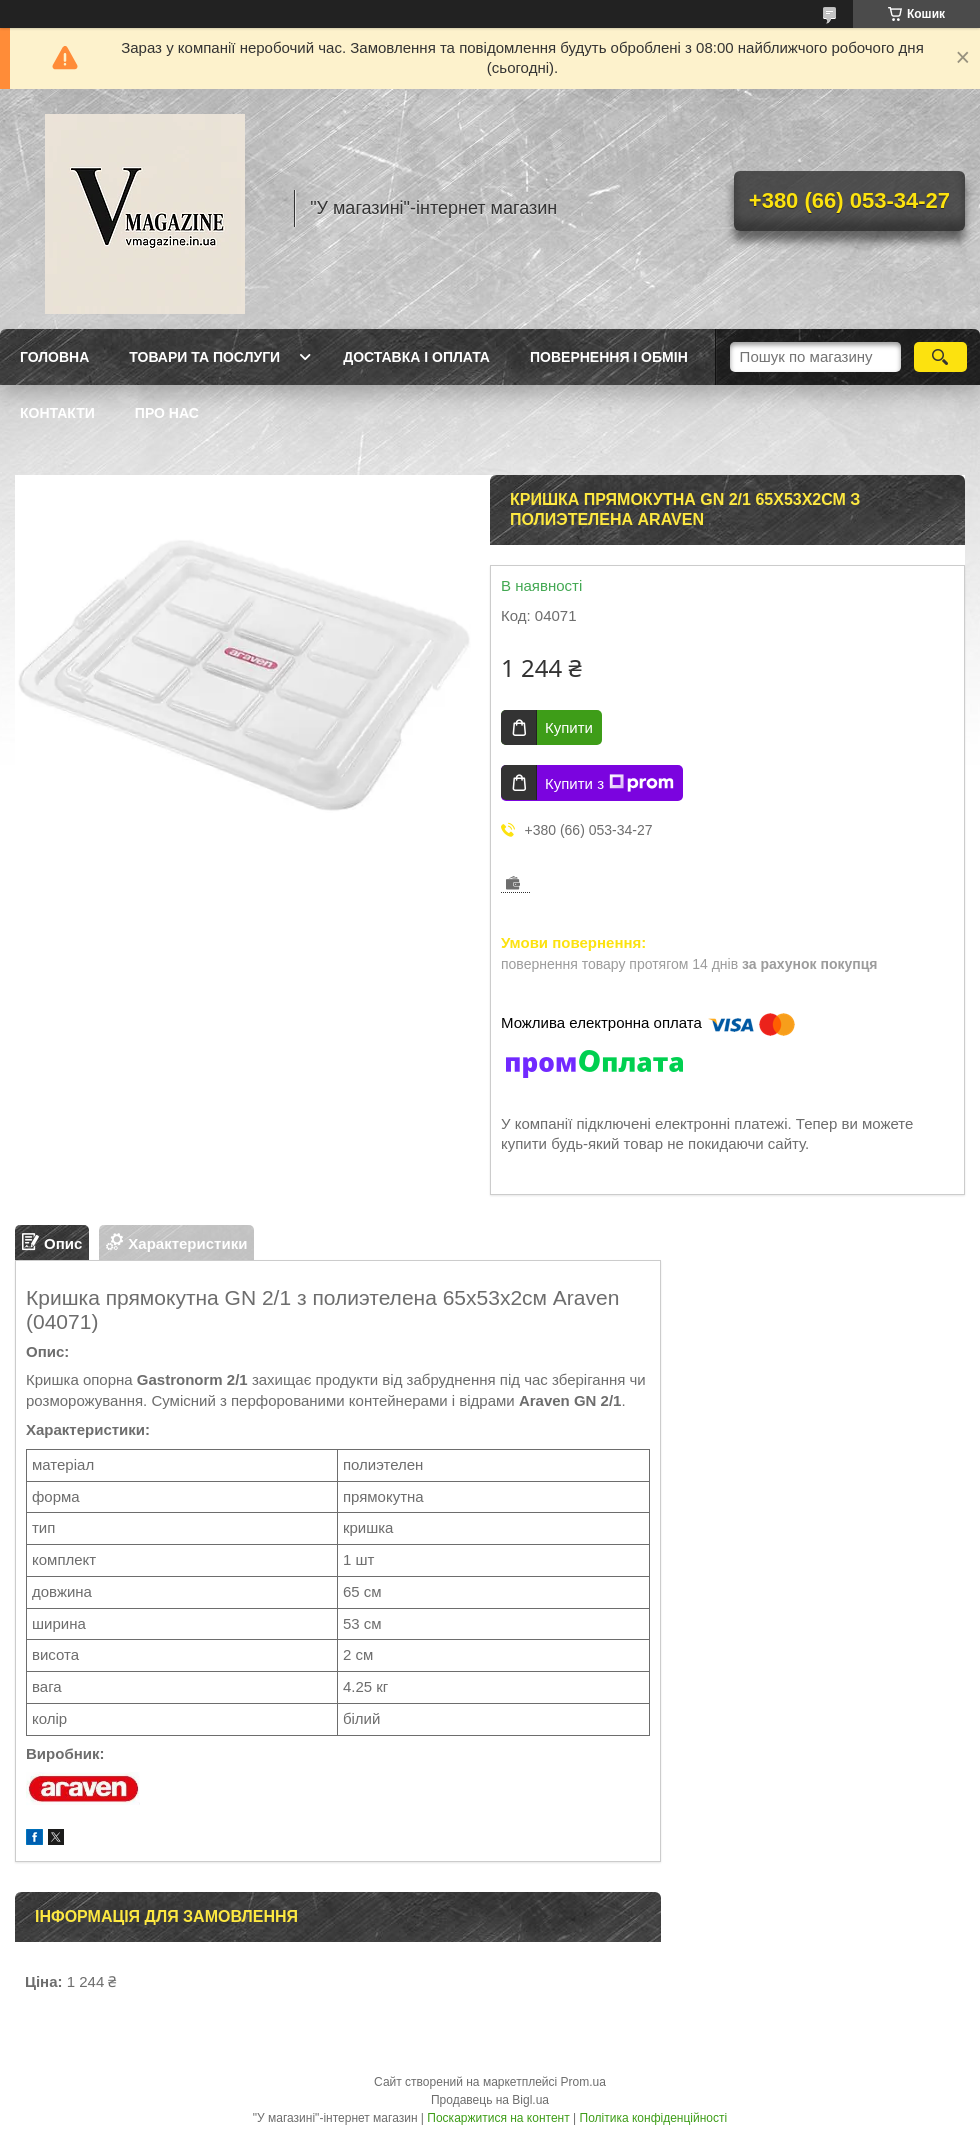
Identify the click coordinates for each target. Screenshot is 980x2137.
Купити (569, 727)
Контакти (57, 413)
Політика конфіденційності (654, 2118)
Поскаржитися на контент (498, 2118)
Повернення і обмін (609, 357)
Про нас (167, 413)
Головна (54, 357)
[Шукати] (940, 357)
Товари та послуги (204, 357)
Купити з (609, 783)
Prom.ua (583, 2082)
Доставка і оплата (416, 357)
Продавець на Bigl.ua (490, 2100)
